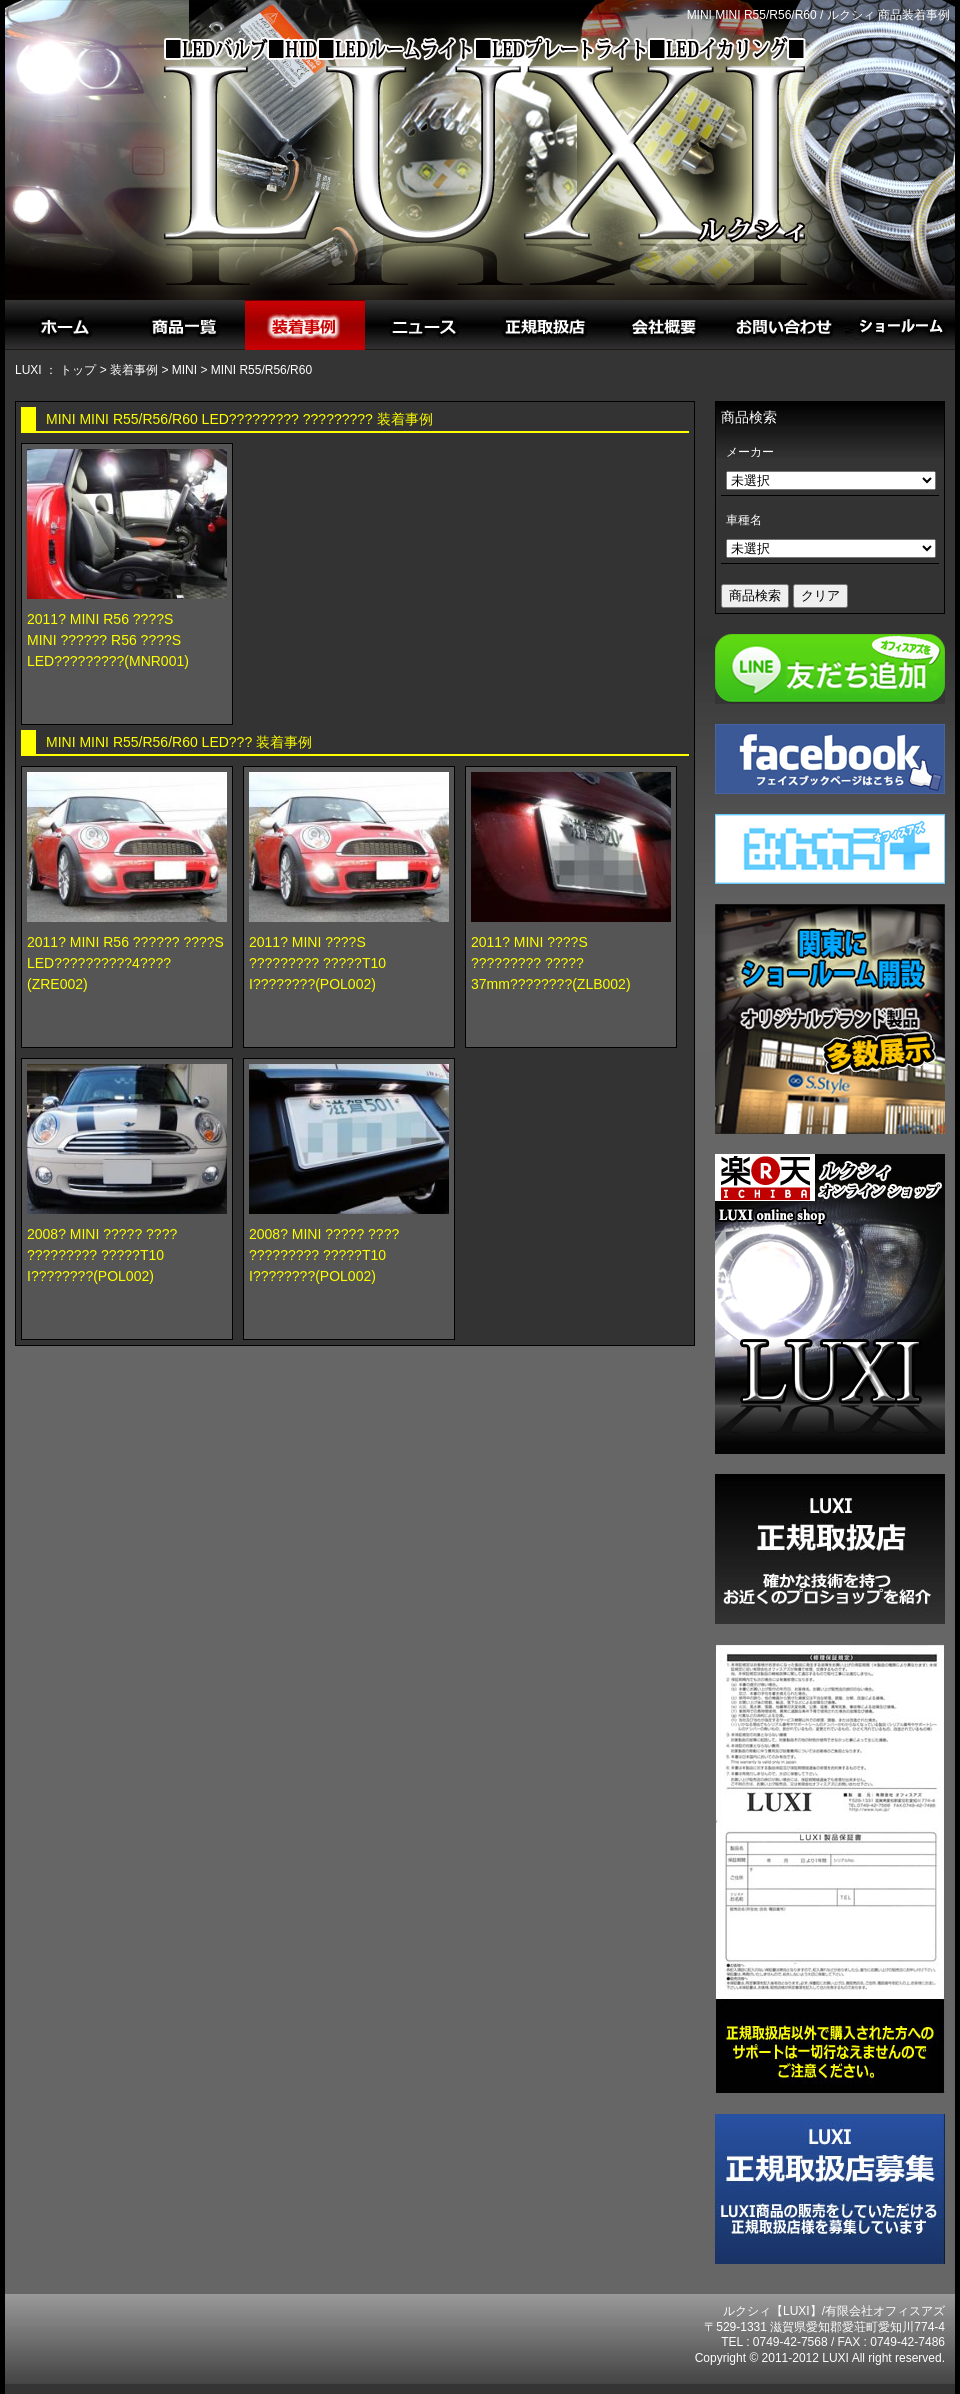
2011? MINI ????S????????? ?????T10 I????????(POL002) (317, 963)
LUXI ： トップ (55, 370)
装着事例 (134, 370)
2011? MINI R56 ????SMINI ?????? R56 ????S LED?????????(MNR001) (108, 640)
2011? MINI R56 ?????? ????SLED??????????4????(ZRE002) (125, 963)
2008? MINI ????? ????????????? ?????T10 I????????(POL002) (102, 1255)
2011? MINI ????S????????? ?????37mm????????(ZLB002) (551, 963)
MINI (184, 370)
